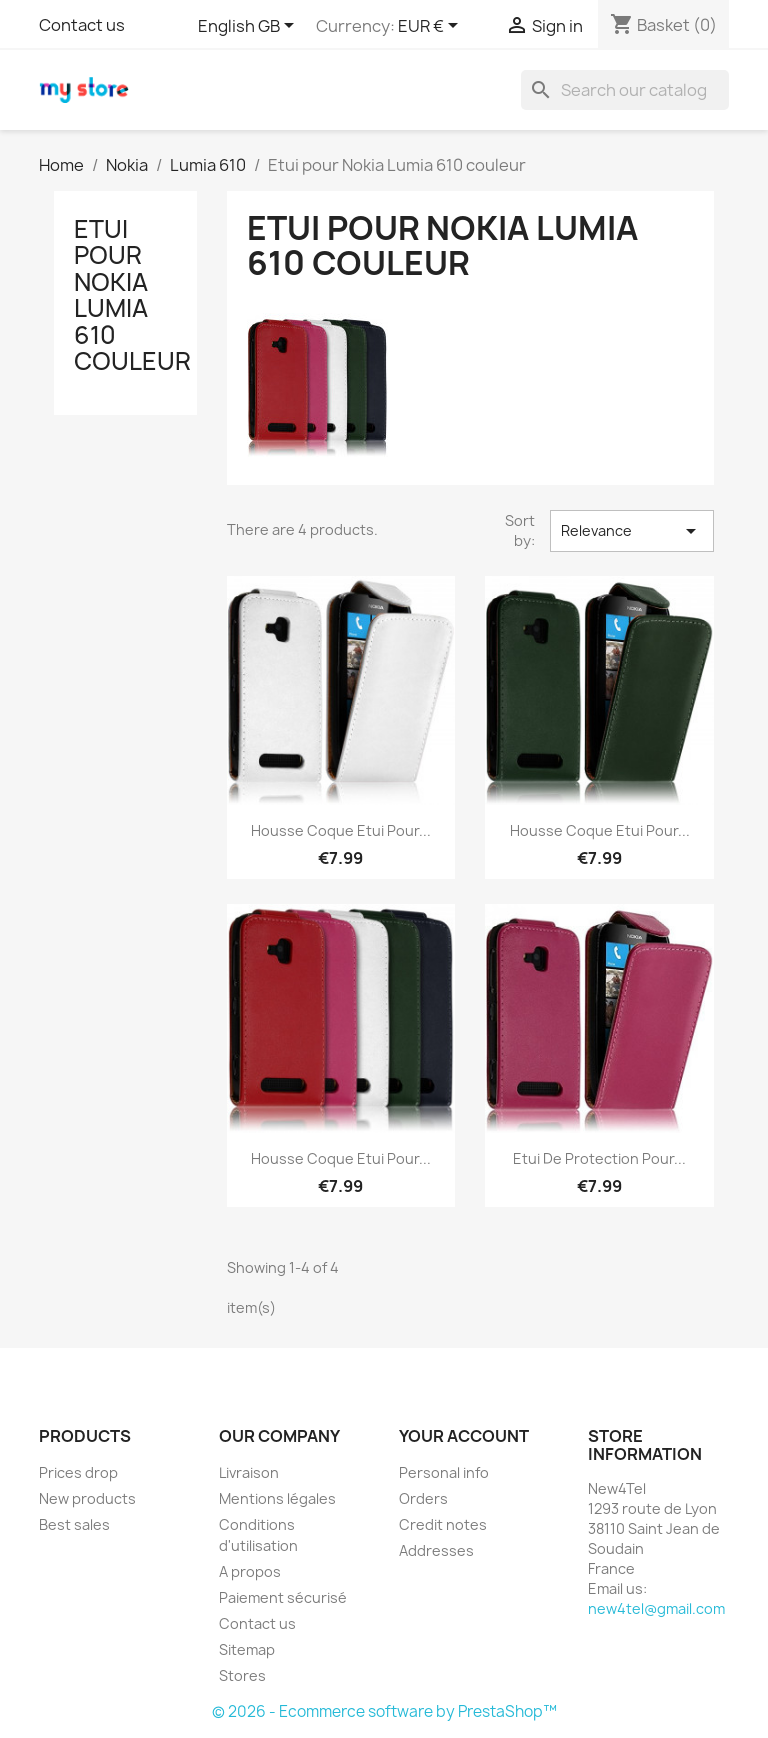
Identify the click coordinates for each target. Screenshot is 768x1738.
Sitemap (247, 1649)
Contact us (82, 25)
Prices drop (78, 1472)
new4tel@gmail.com (656, 1608)
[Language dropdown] (249, 27)
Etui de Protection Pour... (599, 1158)
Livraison (249, 1472)
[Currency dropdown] (431, 27)
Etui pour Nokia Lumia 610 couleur (132, 295)
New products (87, 1498)
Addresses (436, 1550)
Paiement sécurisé (283, 1597)
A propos (250, 1571)
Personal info (444, 1472)
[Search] (625, 90)
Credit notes (443, 1524)
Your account (464, 1436)
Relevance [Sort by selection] (632, 531)
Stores (242, 1675)
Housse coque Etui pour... (341, 830)
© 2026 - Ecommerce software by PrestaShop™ (384, 1711)
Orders (423, 1498)
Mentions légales (277, 1498)
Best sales (74, 1524)
